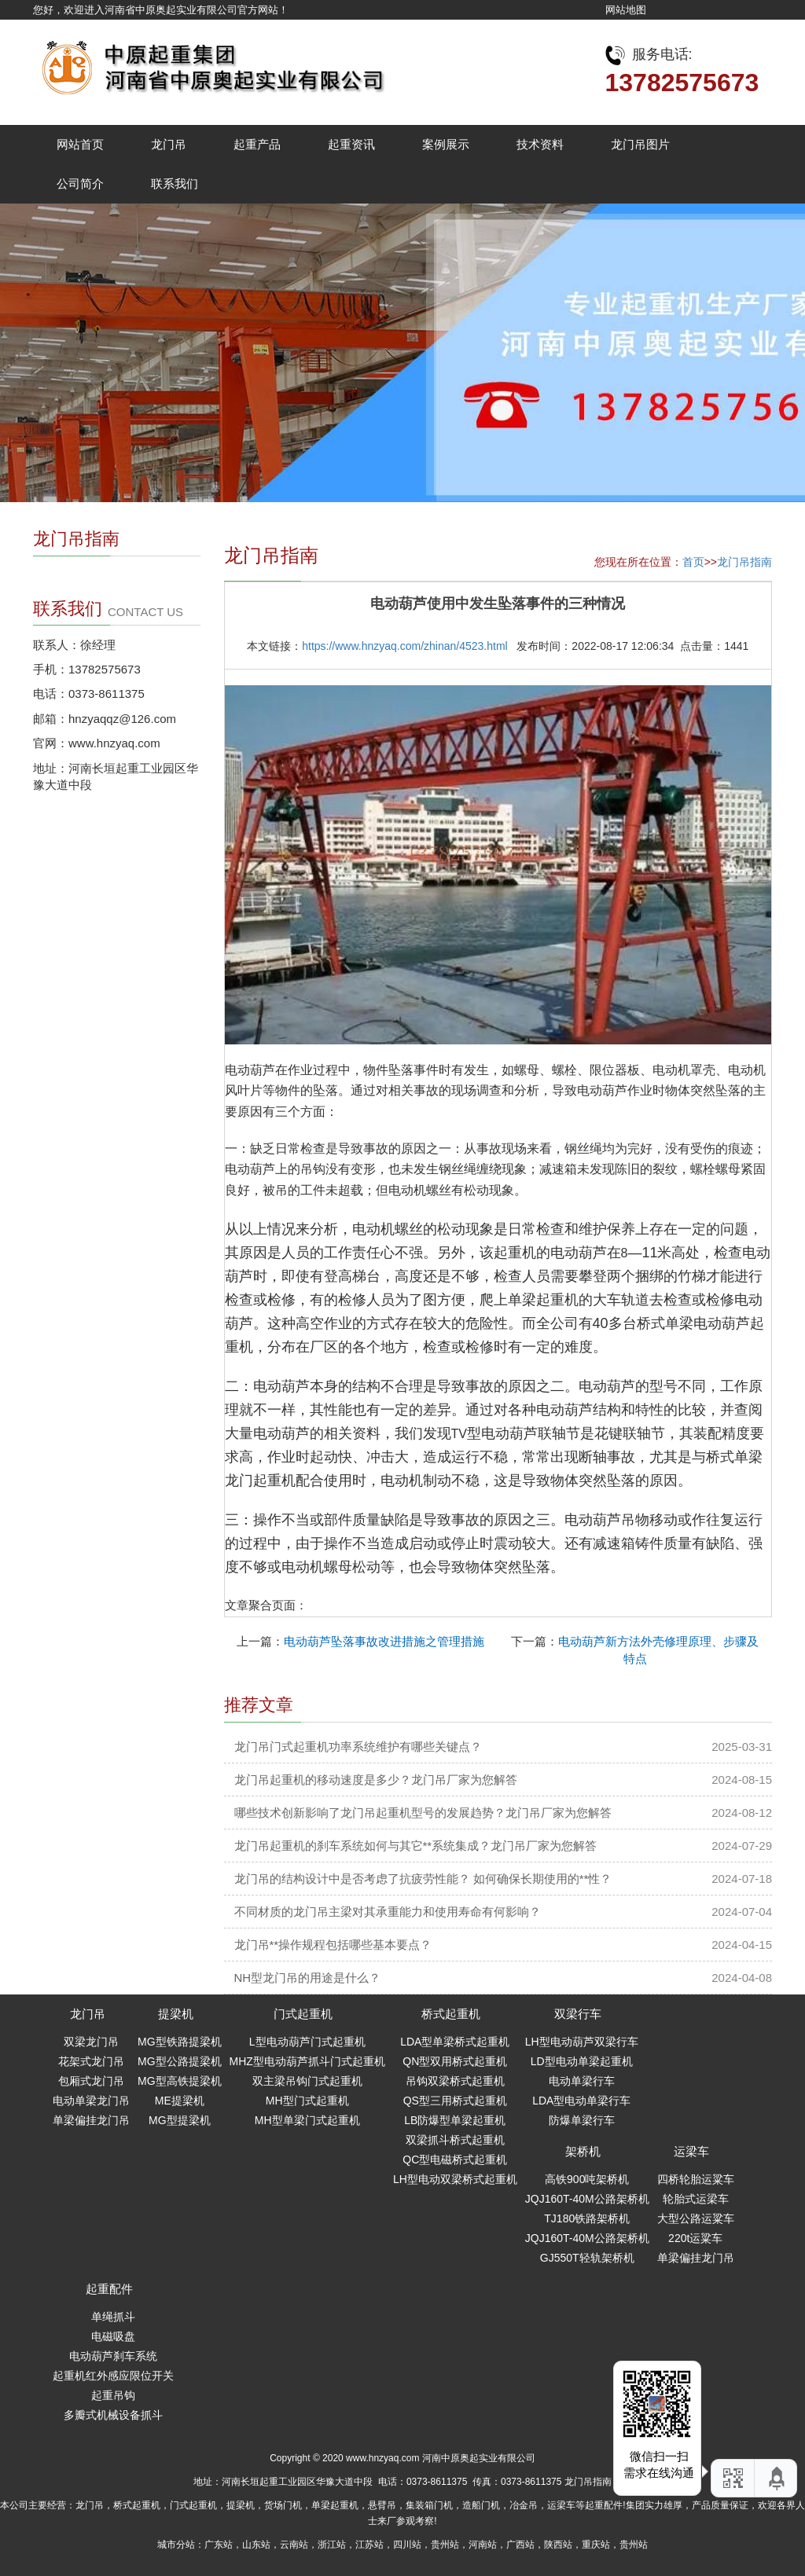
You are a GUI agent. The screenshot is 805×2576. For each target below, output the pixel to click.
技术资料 (540, 144)
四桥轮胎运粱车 (695, 2179)
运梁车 (691, 2151)
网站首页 (80, 144)
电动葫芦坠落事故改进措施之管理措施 (384, 1641)
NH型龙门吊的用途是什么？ (307, 1977)
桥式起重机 (450, 2013)
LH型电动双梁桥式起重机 (455, 2179)
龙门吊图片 (640, 144)
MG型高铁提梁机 (180, 2081)
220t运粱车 (695, 2238)
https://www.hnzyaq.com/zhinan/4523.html (404, 646)
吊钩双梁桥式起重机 (455, 2081)
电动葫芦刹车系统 (113, 2356)
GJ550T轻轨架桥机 (587, 2257)
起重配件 (109, 2288)
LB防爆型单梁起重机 (454, 2120)
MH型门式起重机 (307, 2100)
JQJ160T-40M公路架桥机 (587, 2199)
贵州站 (445, 2544)
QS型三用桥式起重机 (455, 2100)
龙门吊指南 (744, 562)
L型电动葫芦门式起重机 (307, 2041)
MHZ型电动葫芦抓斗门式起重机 (307, 2061)
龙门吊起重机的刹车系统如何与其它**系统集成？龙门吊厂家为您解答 (415, 1845)
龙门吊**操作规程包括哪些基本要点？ (333, 1944)
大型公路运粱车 (695, 2218)
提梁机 (175, 2013)
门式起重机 (303, 2013)
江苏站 (369, 2544)
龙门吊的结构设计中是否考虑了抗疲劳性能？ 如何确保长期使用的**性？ (423, 1878)
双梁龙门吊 (91, 2041)
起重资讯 (351, 144)
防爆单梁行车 (582, 2120)
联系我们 (174, 183)
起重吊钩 (113, 2395)
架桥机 (583, 2151)
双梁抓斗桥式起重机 (455, 2140)
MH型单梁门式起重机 (307, 2120)
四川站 (407, 2544)
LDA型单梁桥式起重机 (454, 2041)
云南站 (294, 2544)
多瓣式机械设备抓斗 (113, 2415)
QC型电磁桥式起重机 (454, 2159)
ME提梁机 (179, 2100)
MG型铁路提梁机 (180, 2041)
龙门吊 (168, 144)
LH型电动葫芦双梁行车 (581, 2041)
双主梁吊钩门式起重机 (307, 2081)
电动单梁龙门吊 (91, 2100)
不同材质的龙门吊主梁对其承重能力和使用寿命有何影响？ (387, 1911)
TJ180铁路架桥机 (587, 2218)
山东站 (256, 2544)
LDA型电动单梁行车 (581, 2100)
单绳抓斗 (113, 2316)
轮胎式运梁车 (696, 2199)
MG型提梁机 (180, 2120)
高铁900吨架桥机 (587, 2179)
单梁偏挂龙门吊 (91, 2120)
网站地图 (625, 10)
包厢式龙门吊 (91, 2081)
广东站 (218, 2544)
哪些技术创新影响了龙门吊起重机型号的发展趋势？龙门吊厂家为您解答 (423, 1812)
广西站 (520, 2544)
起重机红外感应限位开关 (113, 2375)
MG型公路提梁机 (180, 2061)
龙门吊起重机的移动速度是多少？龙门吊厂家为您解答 (375, 1779)
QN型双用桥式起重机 (454, 2061)
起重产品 (257, 144)
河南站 (483, 2544)
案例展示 (445, 144)
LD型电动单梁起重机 (582, 2061)
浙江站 (332, 2544)
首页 (693, 562)
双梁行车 (577, 2013)
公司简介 (80, 183)
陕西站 (558, 2544)
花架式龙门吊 (91, 2061)
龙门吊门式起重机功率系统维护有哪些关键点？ (358, 1746)
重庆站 (596, 2544)
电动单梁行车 (582, 2081)
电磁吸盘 (113, 2336)
